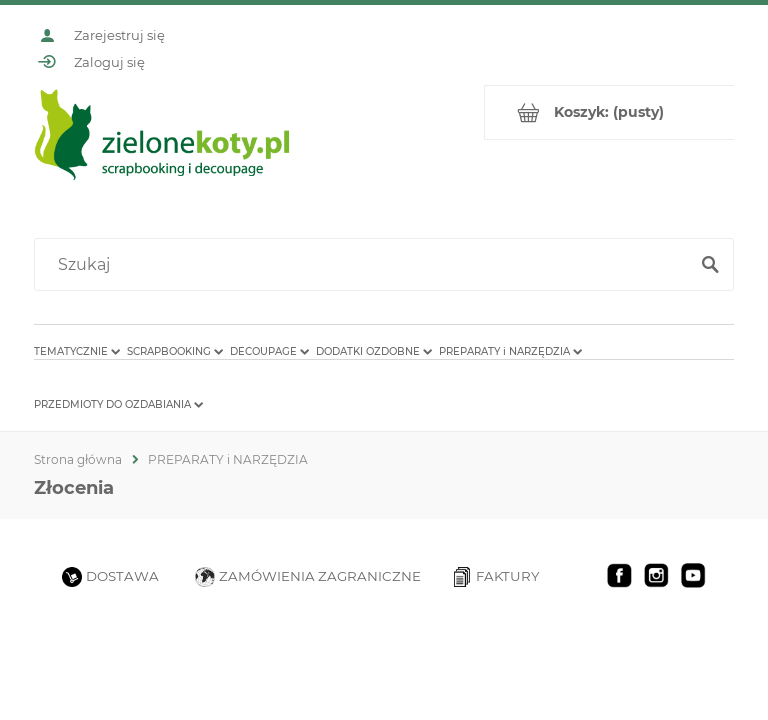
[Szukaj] (710, 265)
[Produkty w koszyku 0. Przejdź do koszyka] (609, 112)
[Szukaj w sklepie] (365, 265)
